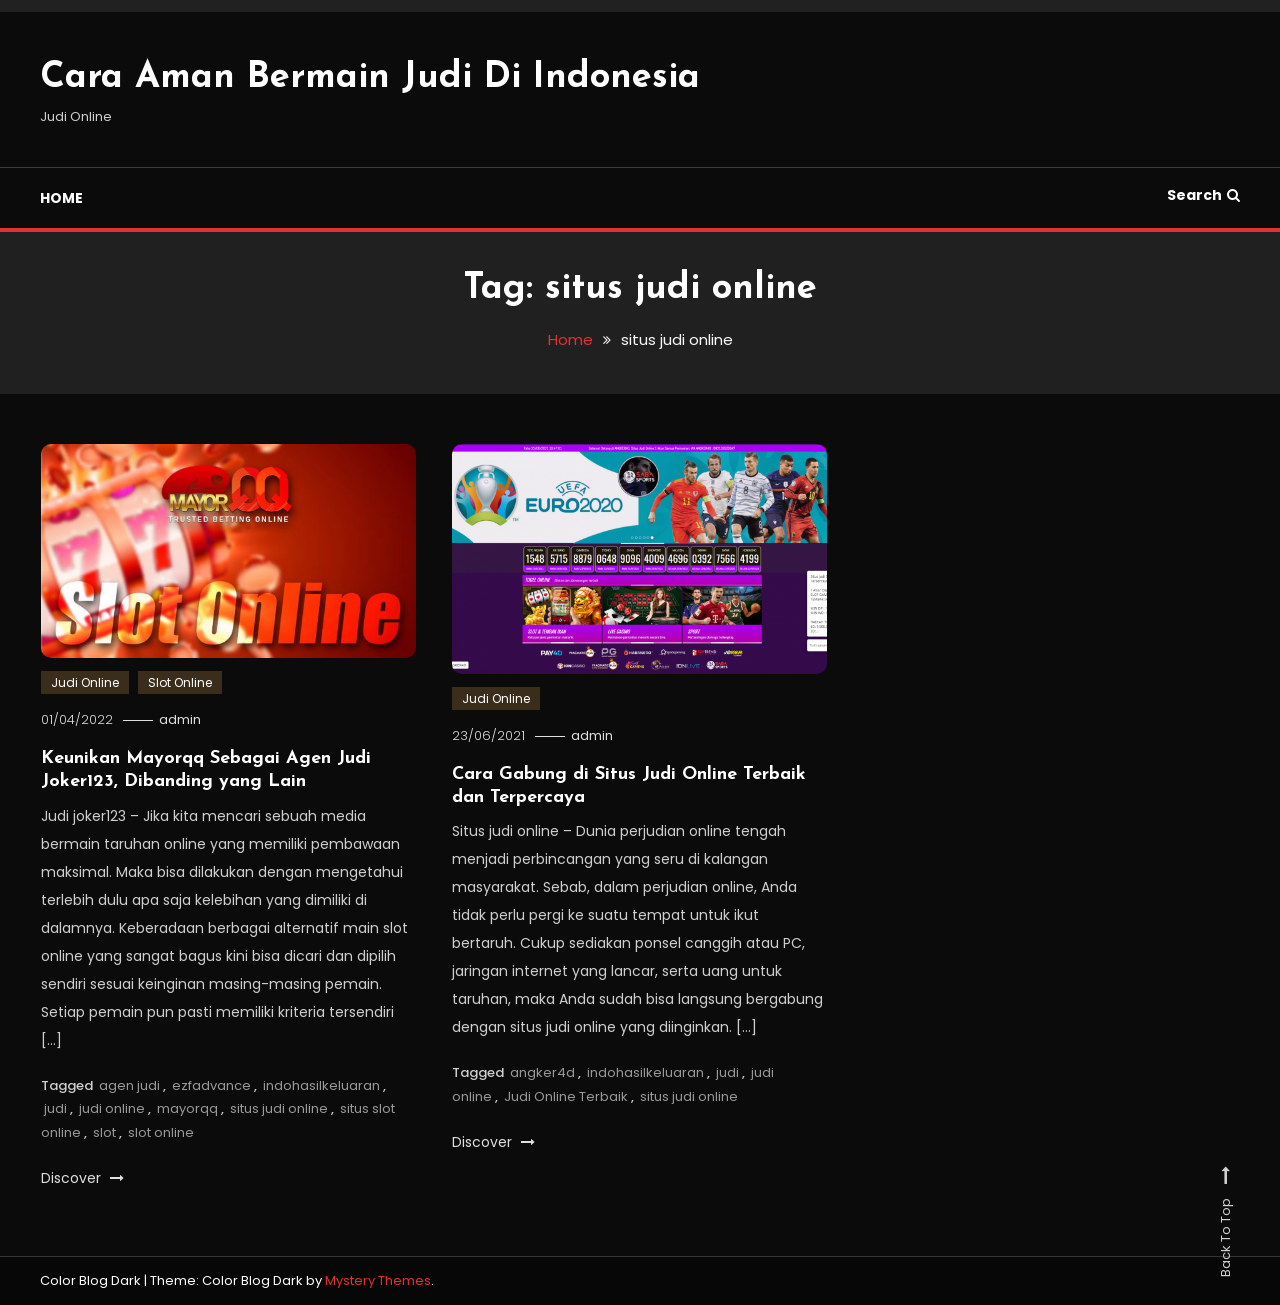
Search (1203, 195)
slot (104, 1132)
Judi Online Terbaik (566, 1096)
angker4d (542, 1072)
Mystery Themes (378, 1280)
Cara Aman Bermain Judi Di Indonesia (370, 78)
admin (180, 719)
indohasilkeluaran (321, 1085)
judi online (112, 1108)
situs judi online (279, 1108)
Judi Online (85, 682)
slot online (161, 1132)
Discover (82, 1178)
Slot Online (180, 682)
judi (55, 1108)
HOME (61, 198)
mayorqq (187, 1108)
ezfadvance (211, 1085)
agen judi (129, 1085)
